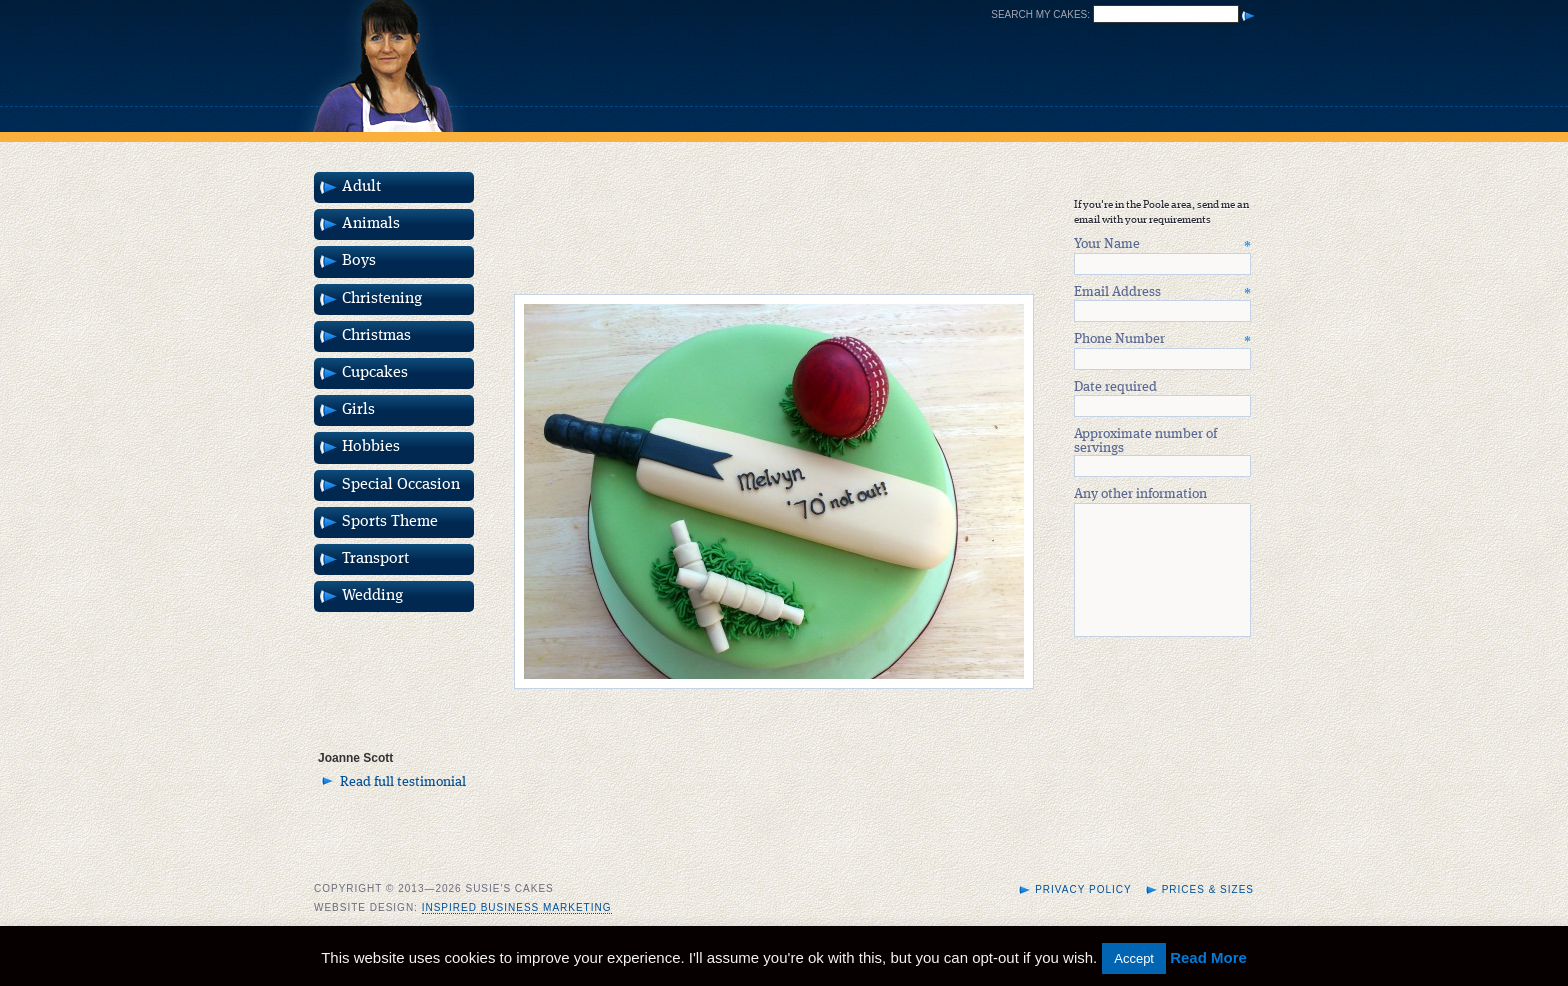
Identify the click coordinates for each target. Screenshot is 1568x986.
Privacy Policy (1083, 913)
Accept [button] (1134, 958)
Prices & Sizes (1208, 913)
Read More (1208, 957)
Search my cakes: (1040, 14)
